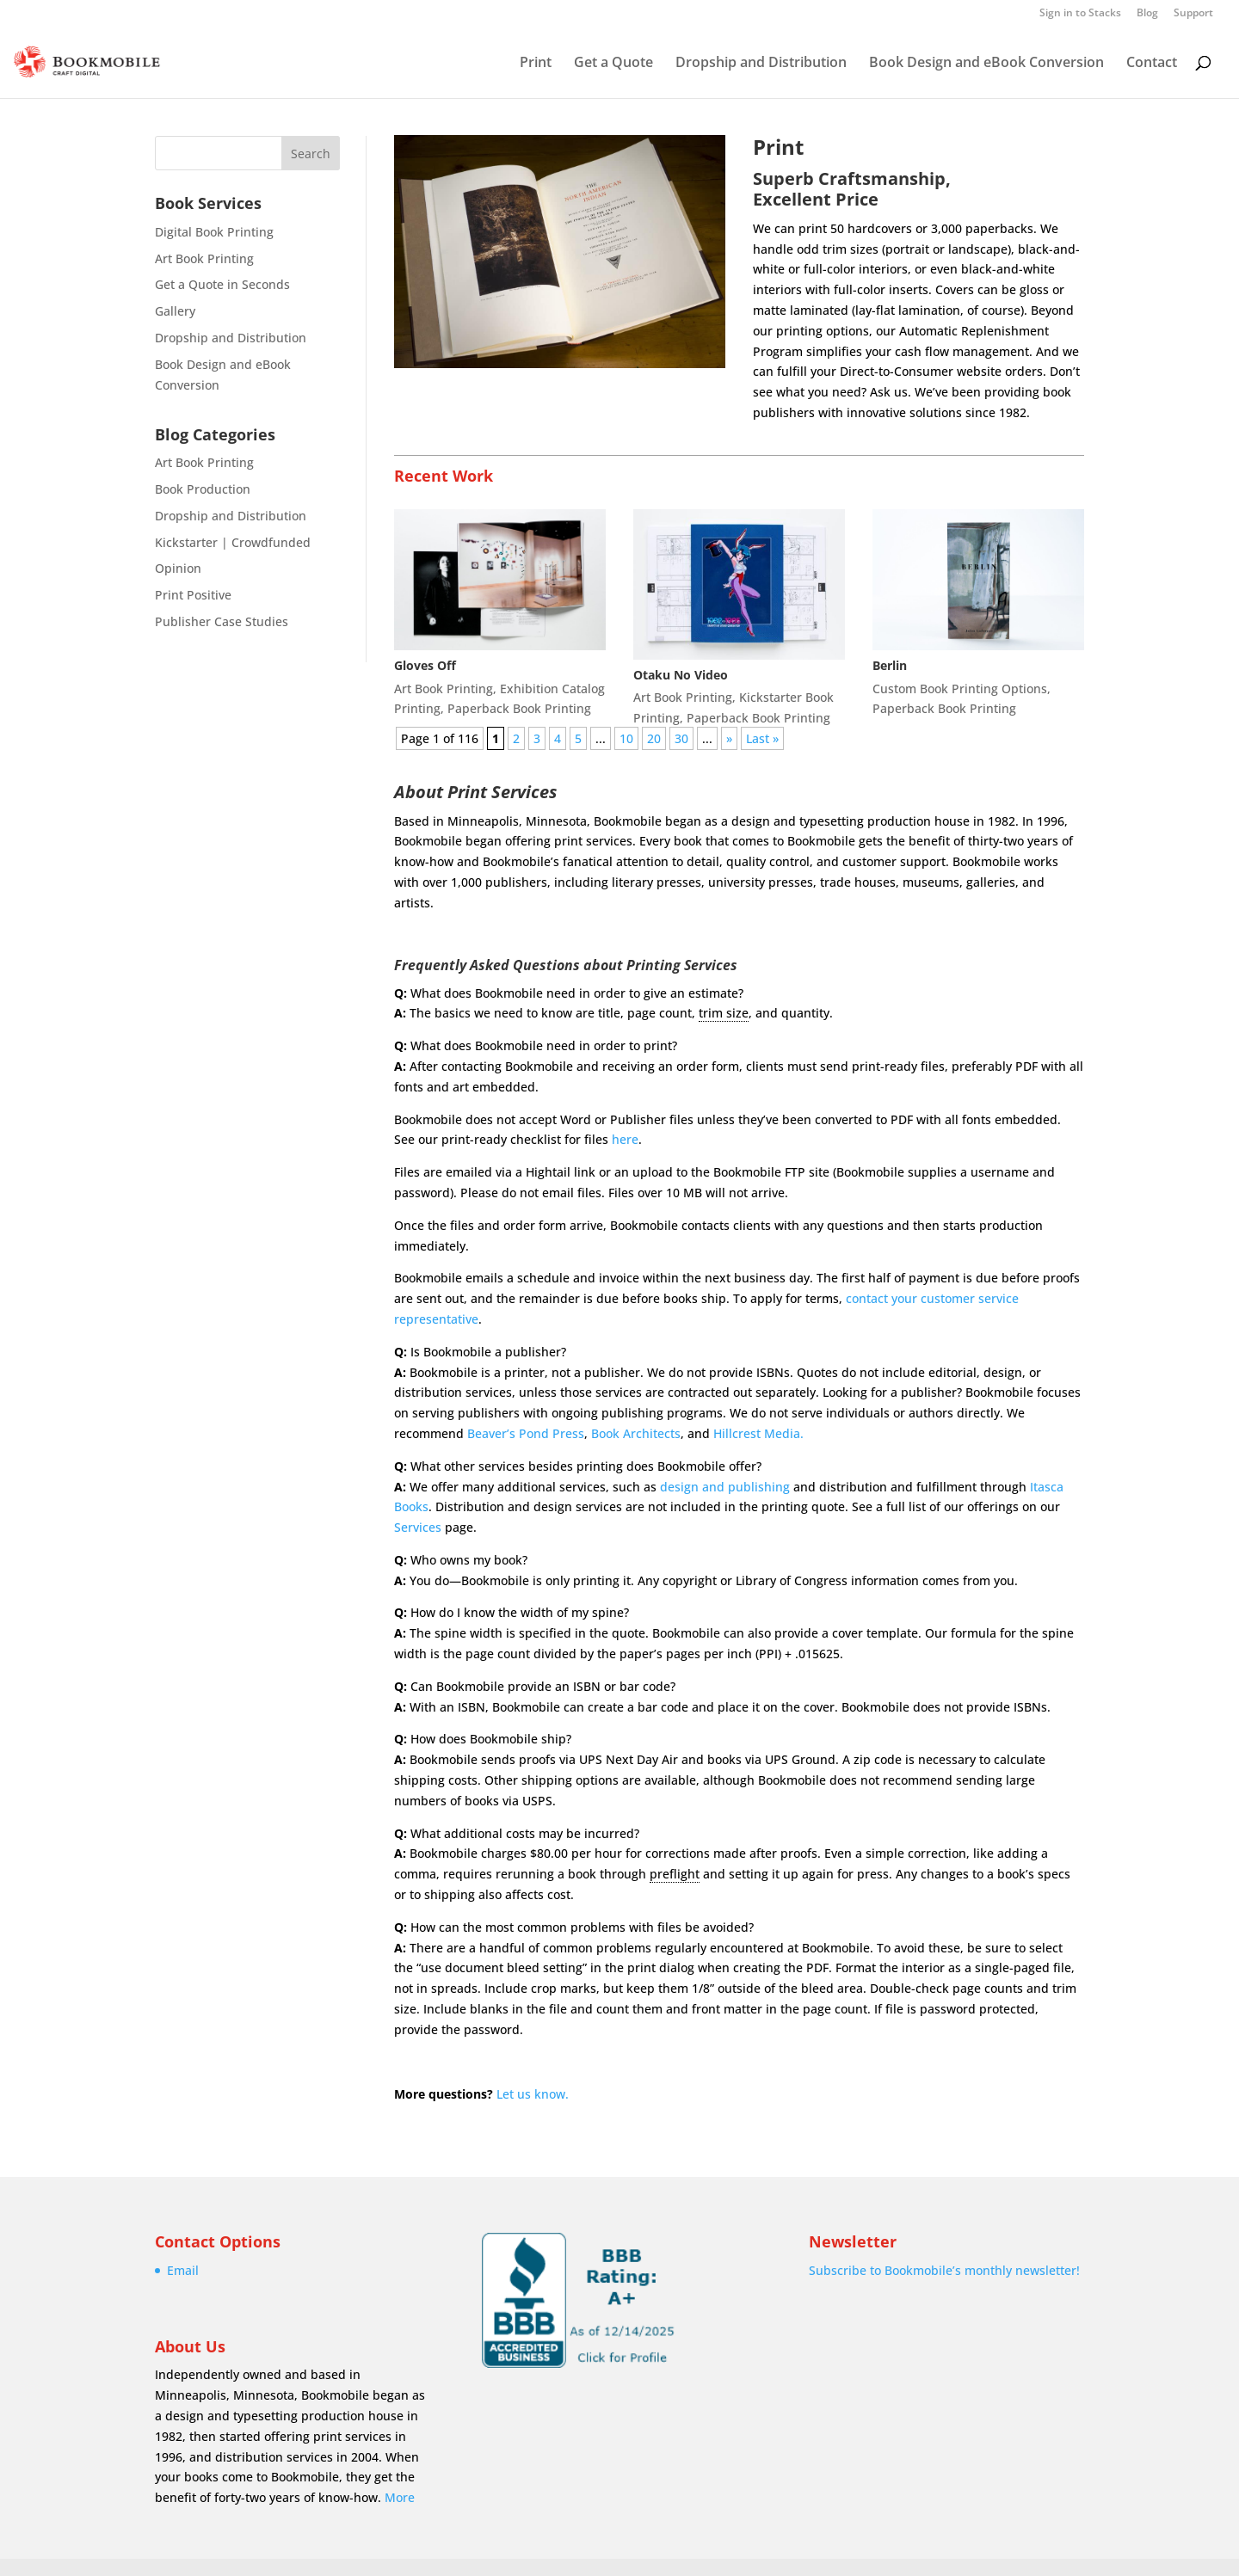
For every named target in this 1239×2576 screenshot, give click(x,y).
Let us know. (532, 2094)
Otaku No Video (680, 675)
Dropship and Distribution (761, 63)
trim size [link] (724, 1013)
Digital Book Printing (214, 232)
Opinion (178, 568)
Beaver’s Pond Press (525, 1433)
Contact (1151, 63)
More (400, 2497)
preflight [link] (675, 1874)
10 (626, 738)
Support (1193, 14)
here (625, 1139)
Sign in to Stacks (1080, 14)
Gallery (175, 311)
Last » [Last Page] (762, 738)
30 (681, 738)
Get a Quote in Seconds (222, 284)
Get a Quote (613, 63)
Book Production (202, 489)
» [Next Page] (729, 738)
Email (183, 2270)
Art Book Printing (204, 258)
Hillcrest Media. (758, 1433)
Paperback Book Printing (519, 708)
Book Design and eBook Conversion (986, 63)
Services (417, 1527)
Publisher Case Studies (221, 621)
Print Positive (193, 595)
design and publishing (725, 1487)
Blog (1147, 14)
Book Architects (636, 1433)
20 (654, 738)
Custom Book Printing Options (959, 688)
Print (536, 63)
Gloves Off (425, 665)
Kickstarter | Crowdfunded (233, 542)
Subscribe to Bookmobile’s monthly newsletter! (944, 2270)
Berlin (889, 665)
